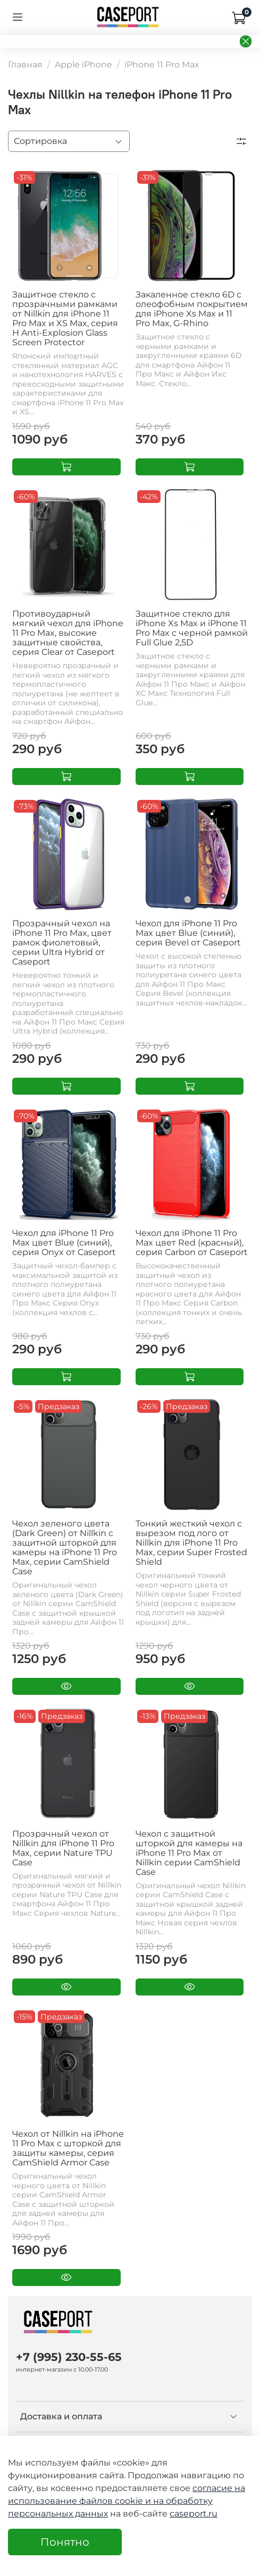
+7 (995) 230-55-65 (69, 2357)
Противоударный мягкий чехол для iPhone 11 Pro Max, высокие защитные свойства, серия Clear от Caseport (67, 633)
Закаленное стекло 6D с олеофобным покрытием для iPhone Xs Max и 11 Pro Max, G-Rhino (192, 308)
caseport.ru (193, 2514)
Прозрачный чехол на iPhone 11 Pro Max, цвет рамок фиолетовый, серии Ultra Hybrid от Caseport (62, 942)
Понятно (64, 2542)
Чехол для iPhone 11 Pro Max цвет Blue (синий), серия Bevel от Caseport (188, 933)
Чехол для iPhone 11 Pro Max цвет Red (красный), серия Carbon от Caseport (192, 1242)
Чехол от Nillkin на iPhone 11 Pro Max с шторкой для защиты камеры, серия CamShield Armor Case (68, 2148)
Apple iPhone (83, 64)
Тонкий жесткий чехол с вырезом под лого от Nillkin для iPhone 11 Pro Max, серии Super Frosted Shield (191, 1543)
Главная (25, 64)
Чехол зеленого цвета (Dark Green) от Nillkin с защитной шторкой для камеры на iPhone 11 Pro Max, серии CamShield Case (64, 1547)
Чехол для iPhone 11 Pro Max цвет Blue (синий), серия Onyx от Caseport (64, 1242)
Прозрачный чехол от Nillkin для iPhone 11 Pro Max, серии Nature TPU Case (63, 1848)
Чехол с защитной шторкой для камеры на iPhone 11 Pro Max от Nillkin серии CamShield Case (189, 1853)
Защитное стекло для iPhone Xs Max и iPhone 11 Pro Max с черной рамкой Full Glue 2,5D (192, 628)
